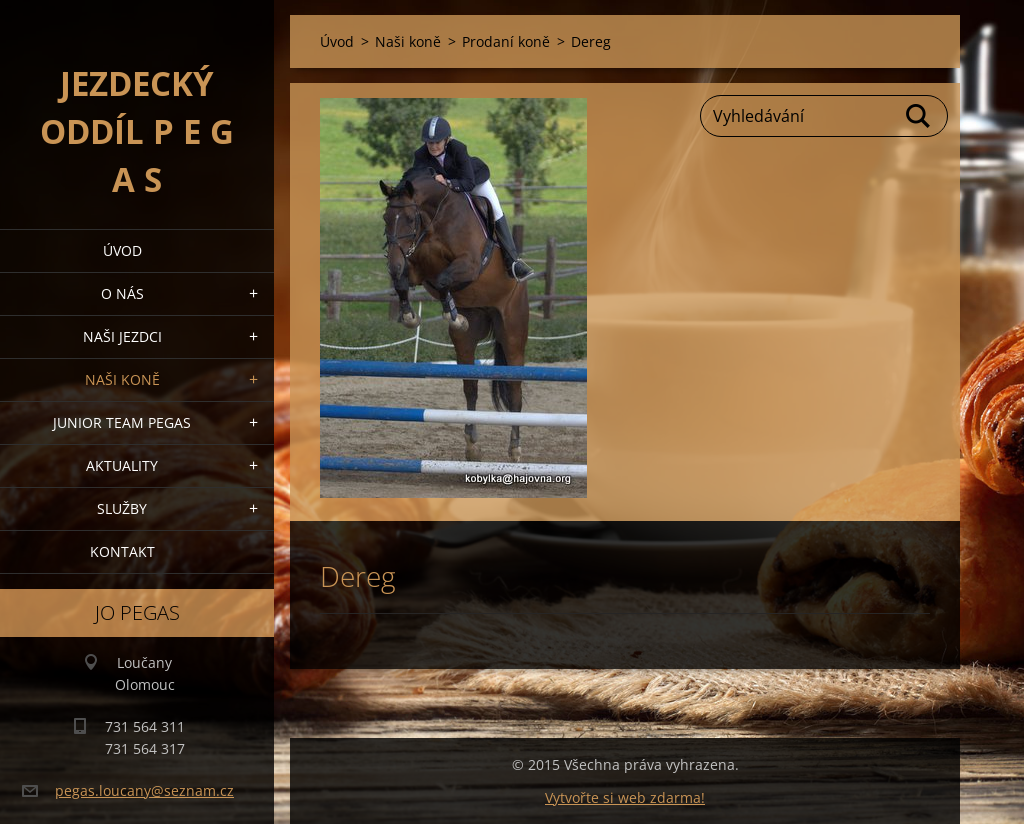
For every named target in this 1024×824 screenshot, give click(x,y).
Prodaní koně (506, 41)
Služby (122, 508)
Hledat (919, 116)
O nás (122, 293)
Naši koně (122, 379)
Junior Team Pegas (122, 422)
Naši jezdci (122, 336)
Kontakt (122, 551)
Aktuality (122, 465)
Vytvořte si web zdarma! (625, 797)
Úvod (122, 250)
